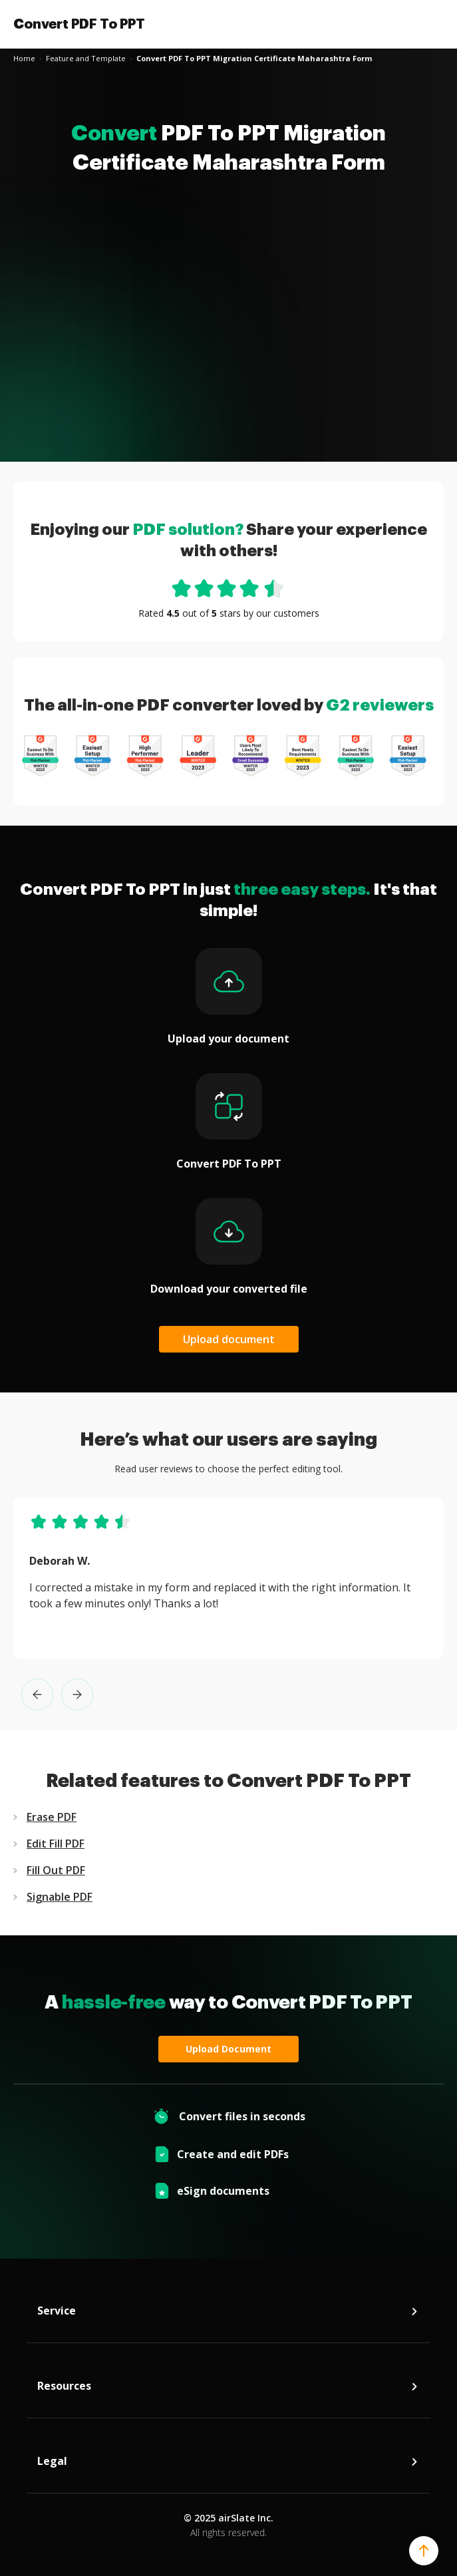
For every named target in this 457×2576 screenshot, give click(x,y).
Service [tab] (228, 2314)
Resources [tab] (228, 2389)
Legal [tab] (228, 2464)
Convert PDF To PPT (79, 24)
